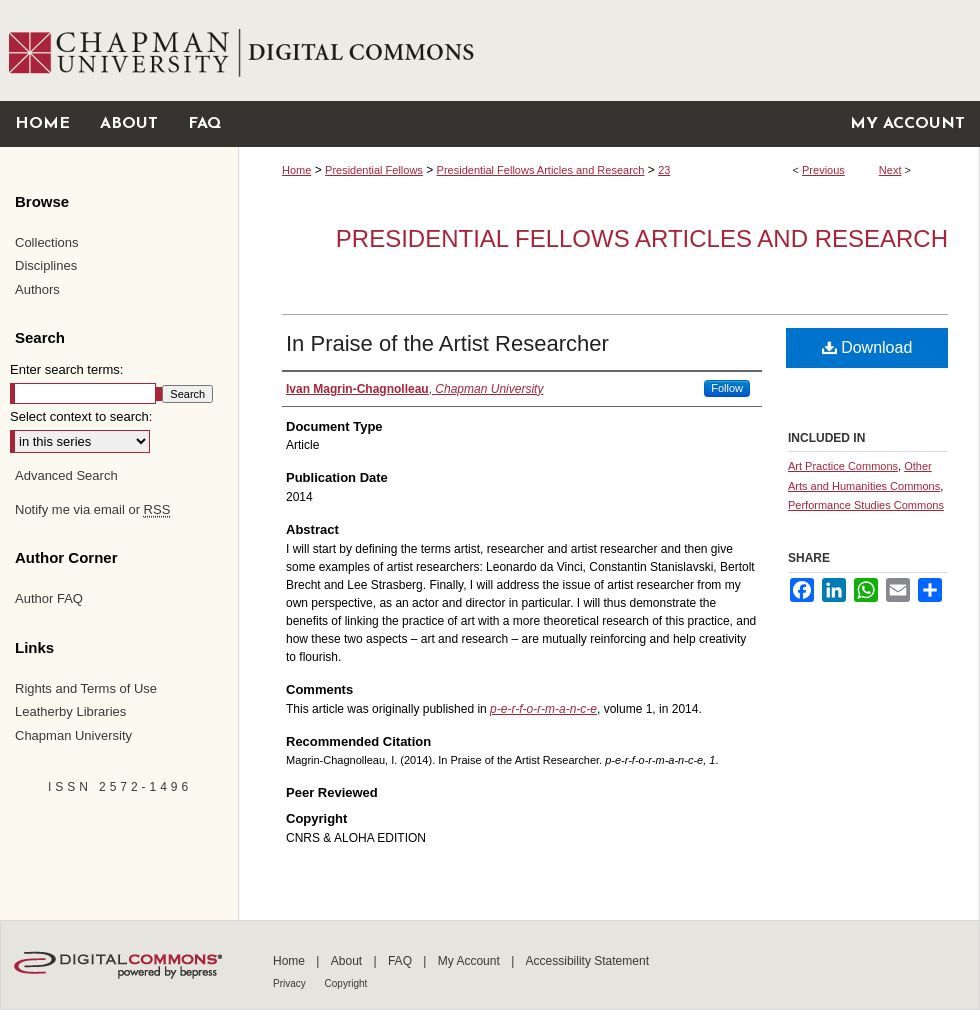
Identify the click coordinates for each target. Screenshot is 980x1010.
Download (867, 347)
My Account (470, 961)
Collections (47, 242)
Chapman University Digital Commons (608, 50)
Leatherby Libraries (70, 711)
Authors (37, 289)
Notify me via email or (92, 510)
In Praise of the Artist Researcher (447, 343)
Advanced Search (66, 475)
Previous (823, 170)
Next (890, 170)
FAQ (401, 961)
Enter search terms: (66, 369)
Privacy (291, 983)
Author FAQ (49, 598)
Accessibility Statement (587, 961)
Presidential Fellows (374, 170)
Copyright (346, 983)
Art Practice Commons (843, 466)
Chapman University (73, 735)
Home (296, 170)
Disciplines (46, 265)
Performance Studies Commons (866, 505)
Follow (727, 388)
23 (664, 170)
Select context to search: (81, 416)
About (348, 961)
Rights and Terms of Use (86, 688)
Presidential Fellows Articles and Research (541, 170)
